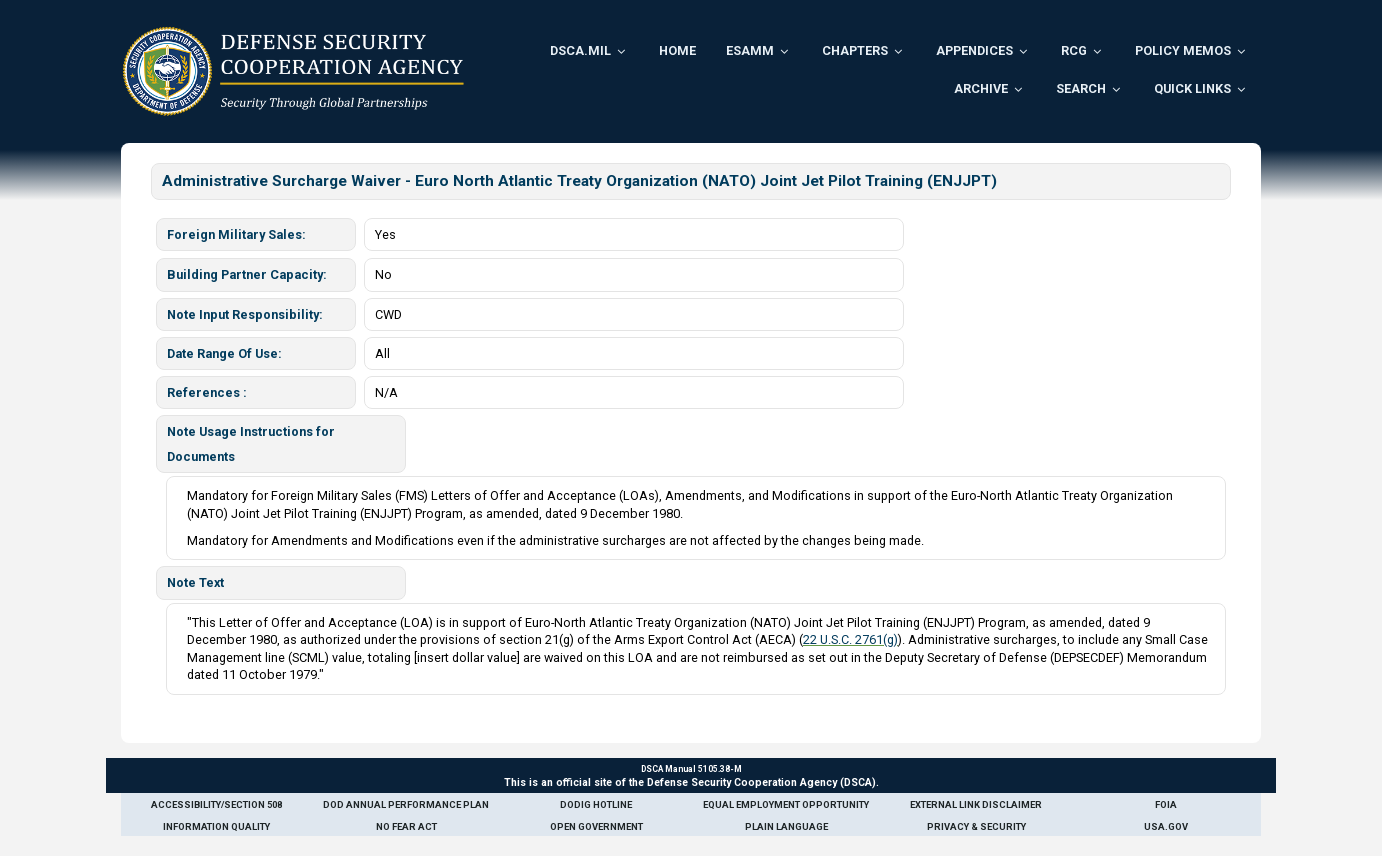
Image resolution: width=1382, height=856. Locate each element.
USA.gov (1166, 826)
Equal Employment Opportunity (786, 804)
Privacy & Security (976, 826)
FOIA (1166, 804)
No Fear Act (406, 826)
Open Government (596, 826)
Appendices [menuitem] (974, 50)
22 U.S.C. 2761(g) (850, 639)
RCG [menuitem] (1074, 50)
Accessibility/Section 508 (216, 804)
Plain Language (786, 826)
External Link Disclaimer (976, 804)
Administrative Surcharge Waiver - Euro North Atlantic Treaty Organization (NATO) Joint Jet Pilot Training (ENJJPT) (579, 181)
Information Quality (216, 826)
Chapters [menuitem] (855, 50)
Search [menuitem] (1081, 88)
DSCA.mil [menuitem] (580, 50)
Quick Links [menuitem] (1192, 88)
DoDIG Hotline (596, 804)
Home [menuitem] (677, 50)
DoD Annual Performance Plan (406, 804)
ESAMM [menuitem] (750, 50)
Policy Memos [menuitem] (1183, 50)
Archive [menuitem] (981, 88)
